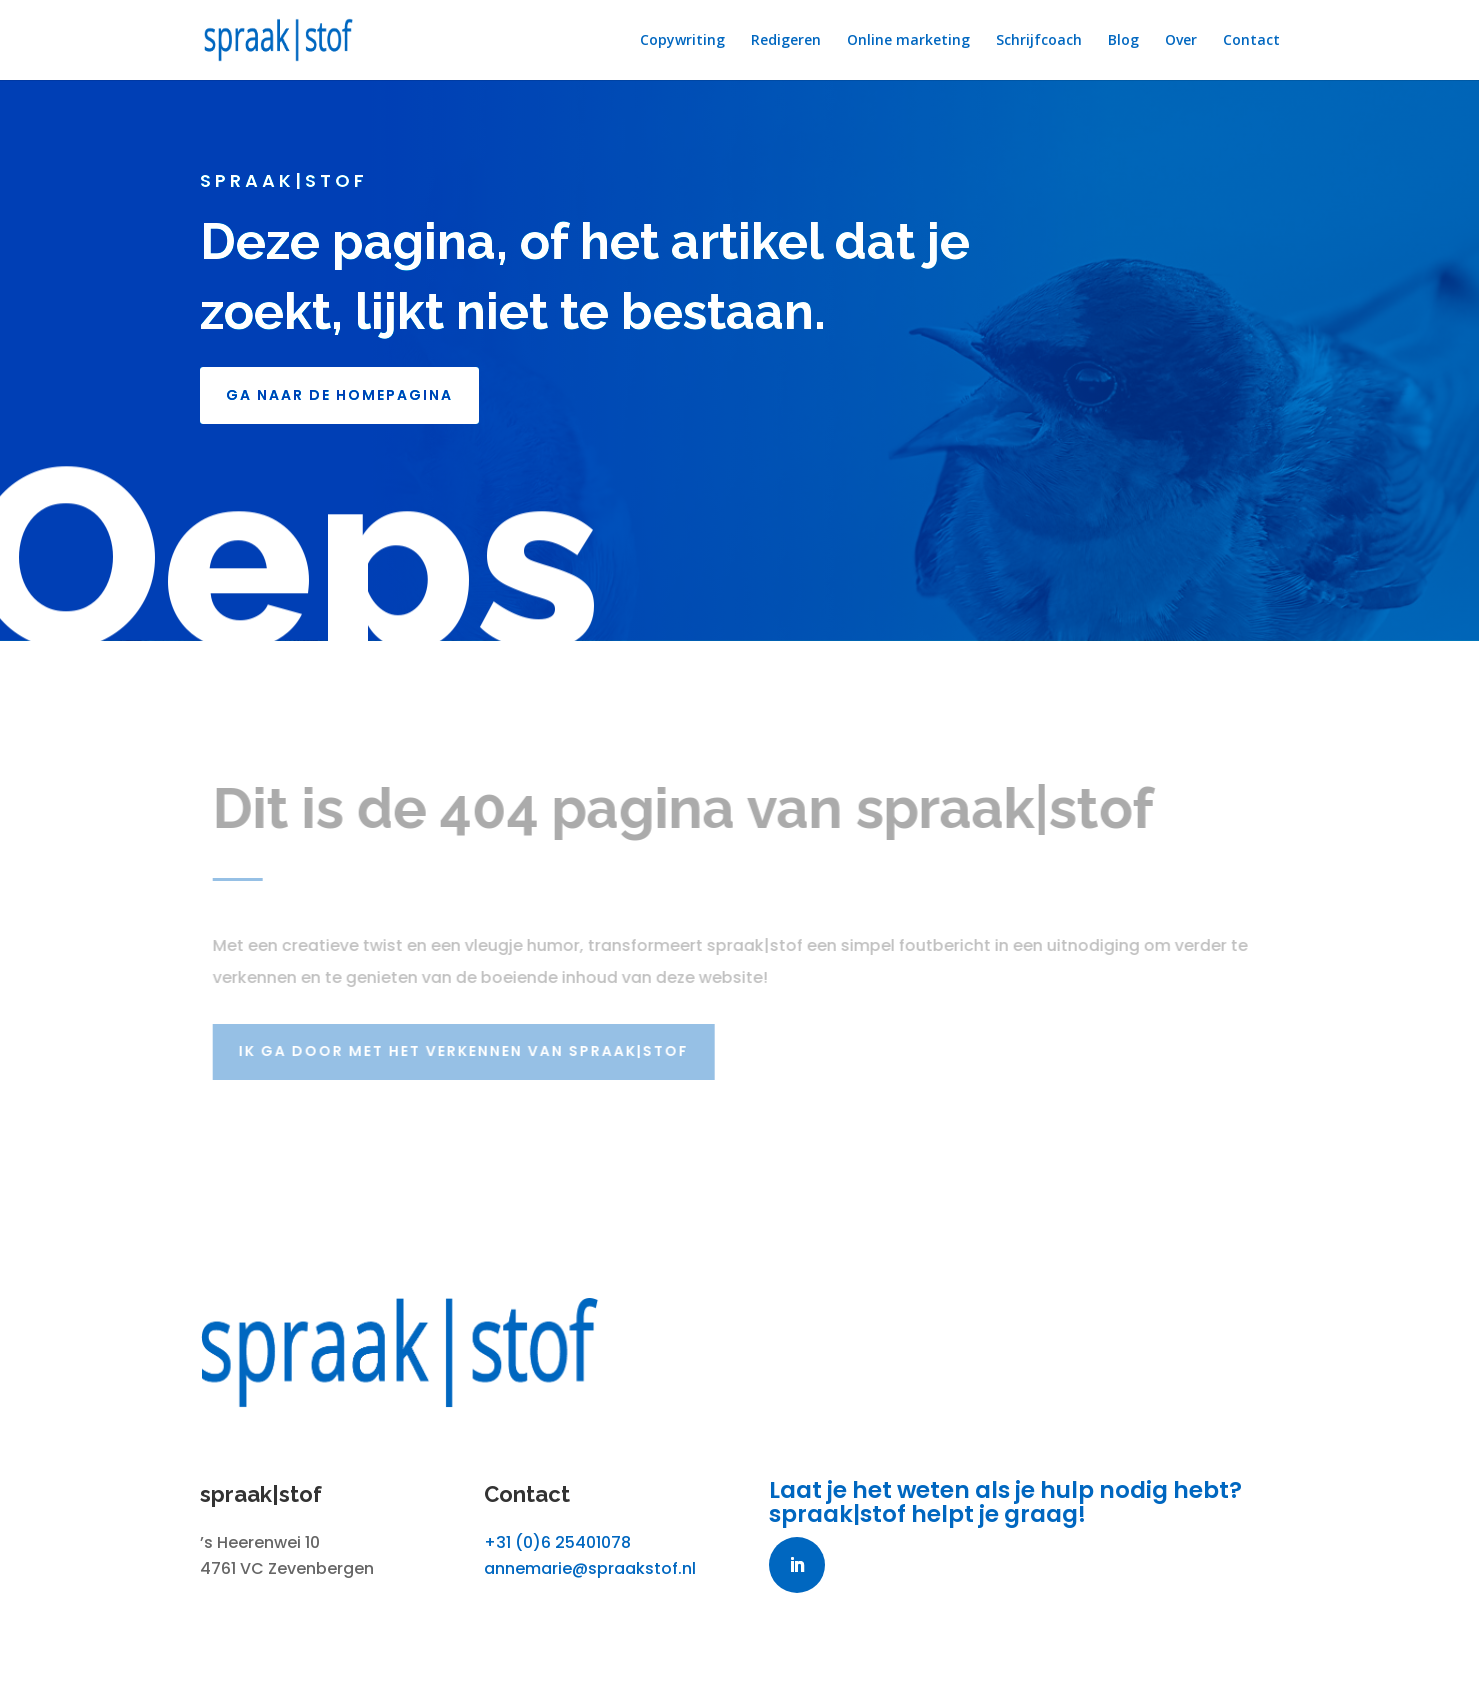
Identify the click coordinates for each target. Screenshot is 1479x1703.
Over (1181, 41)
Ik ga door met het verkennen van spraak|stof (468, 1051)
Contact (1251, 41)
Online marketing (908, 41)
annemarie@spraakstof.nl (590, 1568)
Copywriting (682, 41)
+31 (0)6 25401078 (557, 1542)
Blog (1123, 41)
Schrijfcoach (1039, 41)
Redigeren (786, 41)
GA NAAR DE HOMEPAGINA (339, 395)
